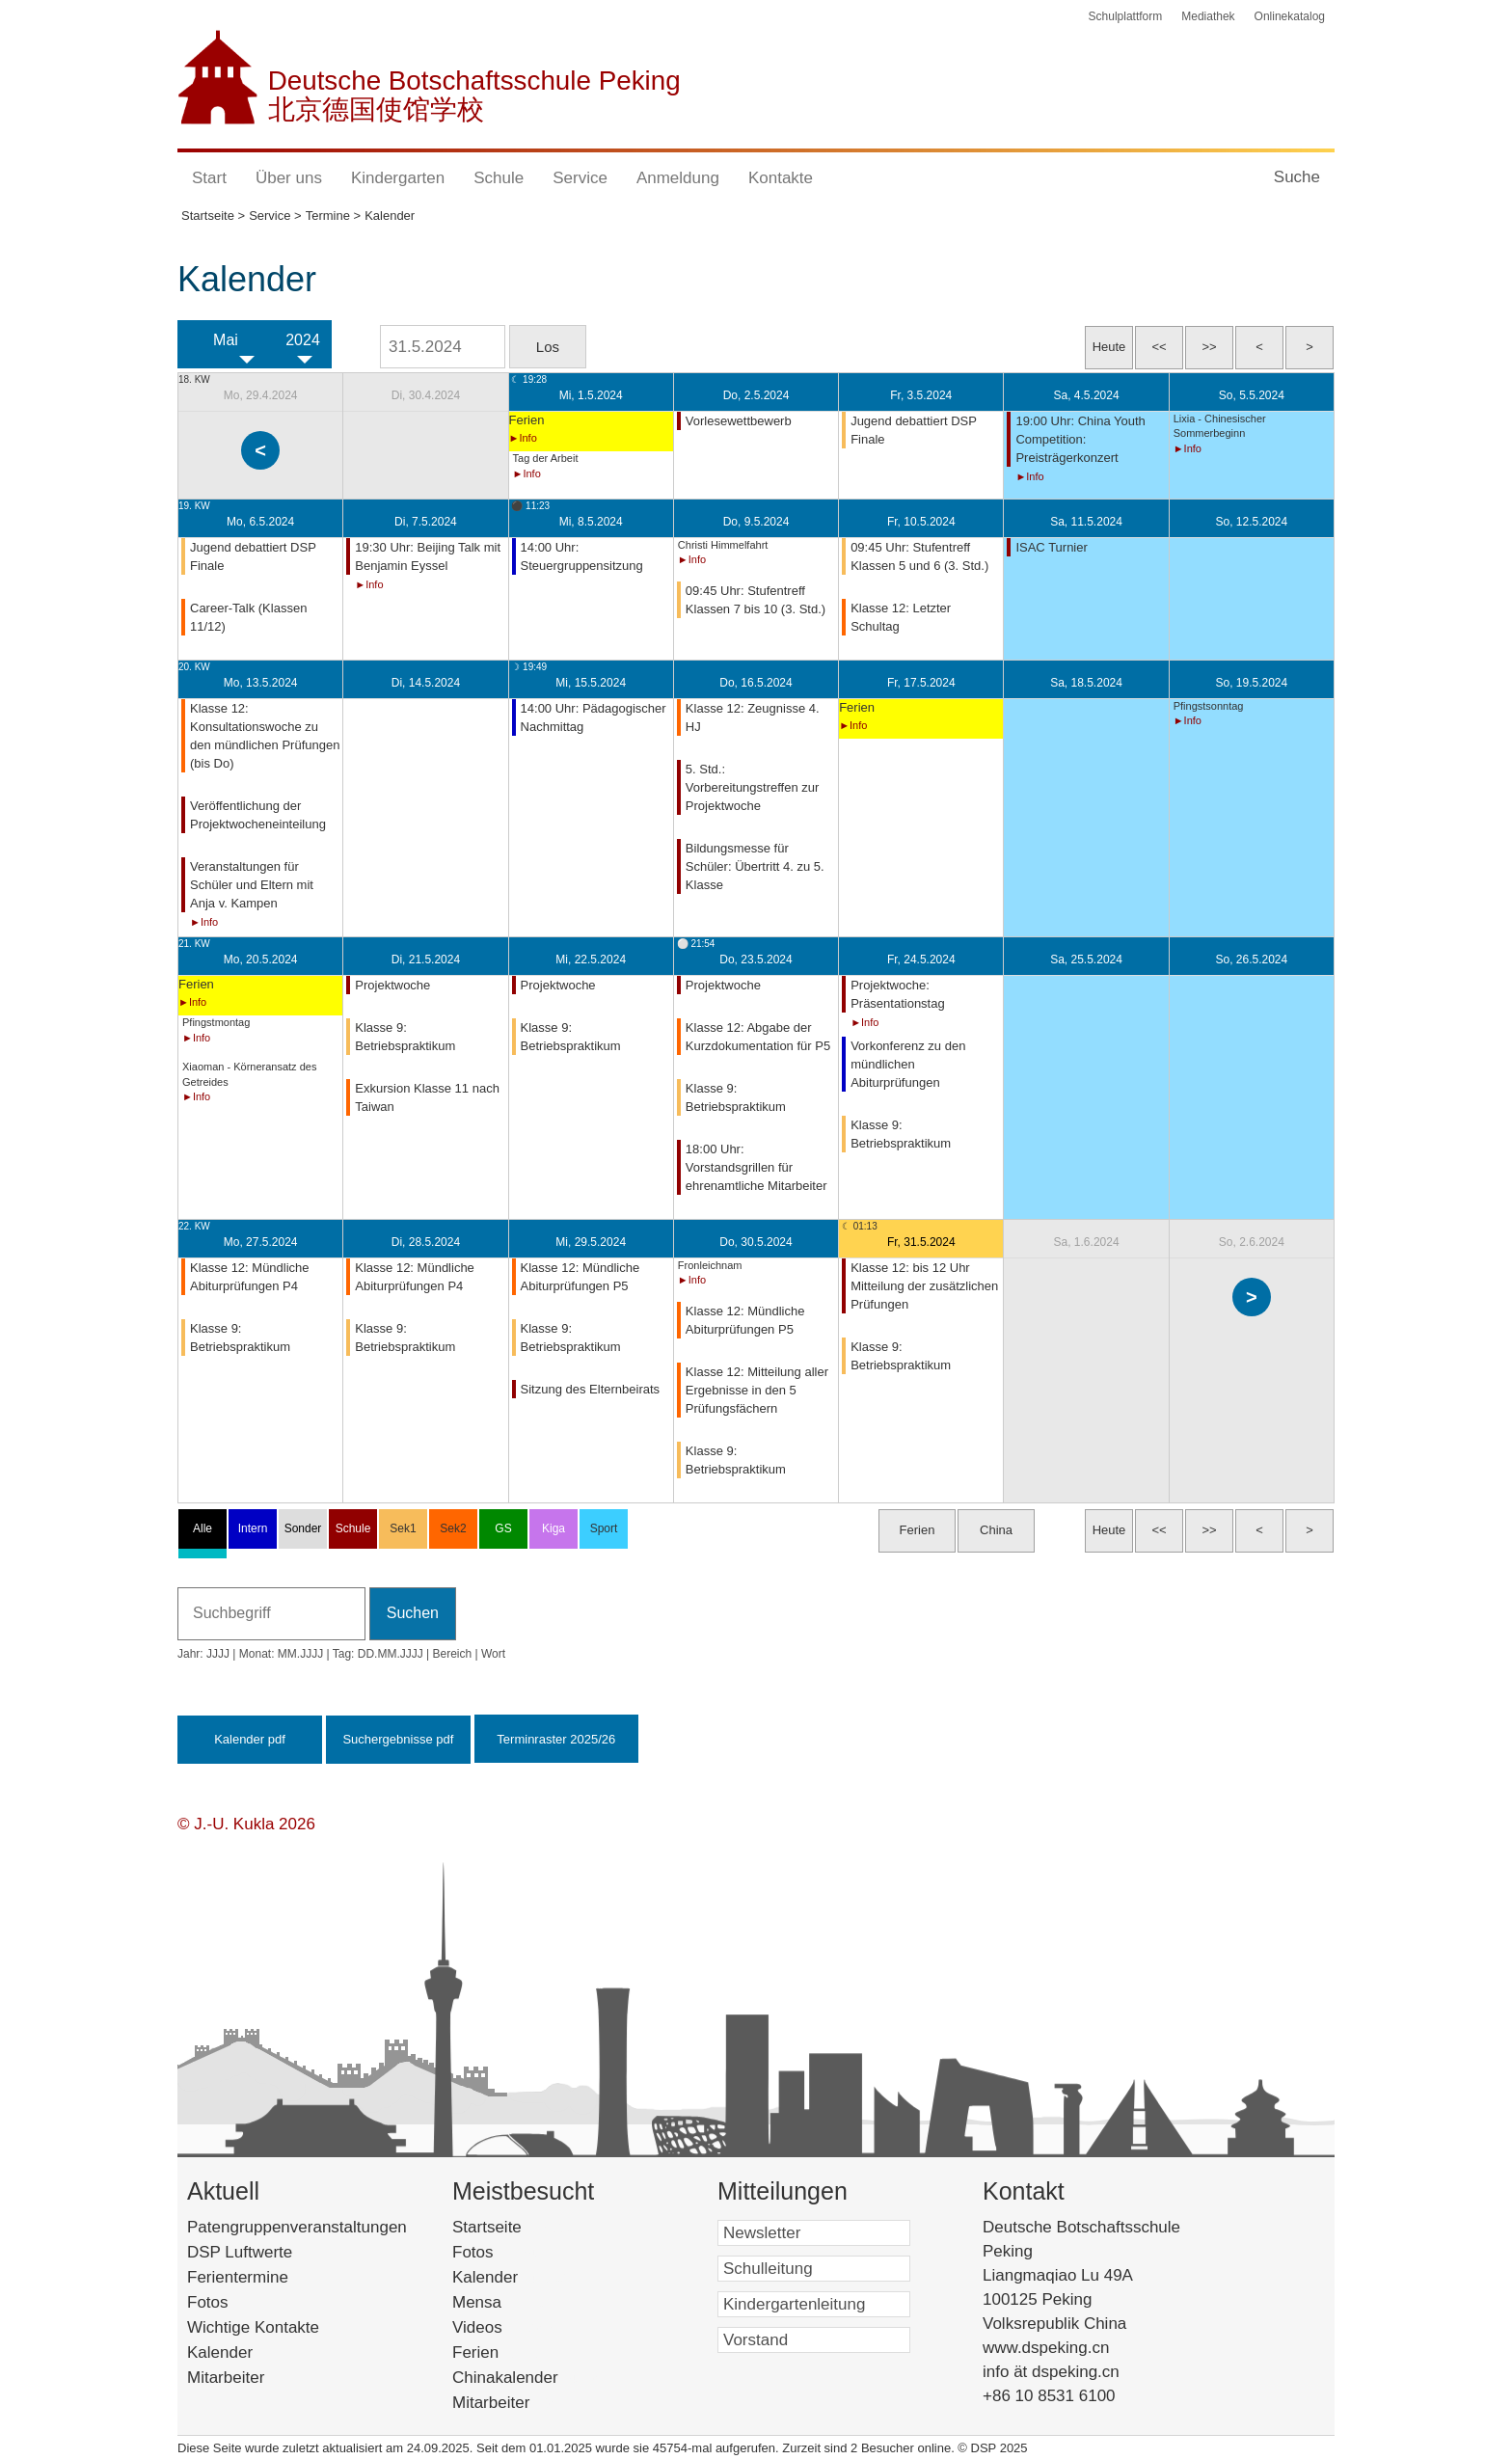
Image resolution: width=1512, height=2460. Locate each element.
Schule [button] (498, 178)
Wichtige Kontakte (253, 2327)
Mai (225, 340)
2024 (302, 340)
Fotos (208, 2302)
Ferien (500, 2352)
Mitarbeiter (225, 2377)
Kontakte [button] (780, 178)
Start (209, 178)
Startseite (519, 2227)
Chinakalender (530, 2377)
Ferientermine (237, 2277)
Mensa (505, 2302)
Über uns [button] (289, 178)
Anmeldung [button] (677, 178)
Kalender (220, 2352)
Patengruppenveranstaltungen (297, 2227)
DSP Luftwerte (239, 2252)
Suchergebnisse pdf (397, 1739)
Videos (506, 2327)
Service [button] (580, 178)
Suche (1297, 177)
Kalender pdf (249, 1739)
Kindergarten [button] (398, 178)
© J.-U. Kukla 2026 (246, 1824)
